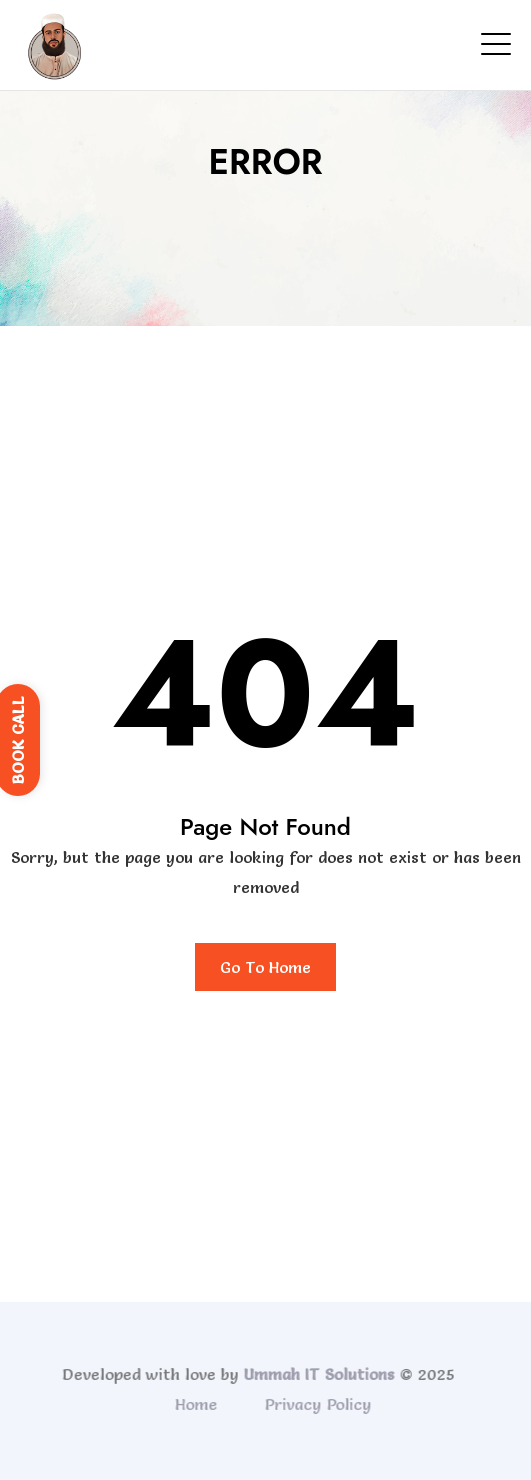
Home (198, 1404)
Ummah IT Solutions (316, 1374)
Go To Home (265, 967)
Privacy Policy (319, 1404)
